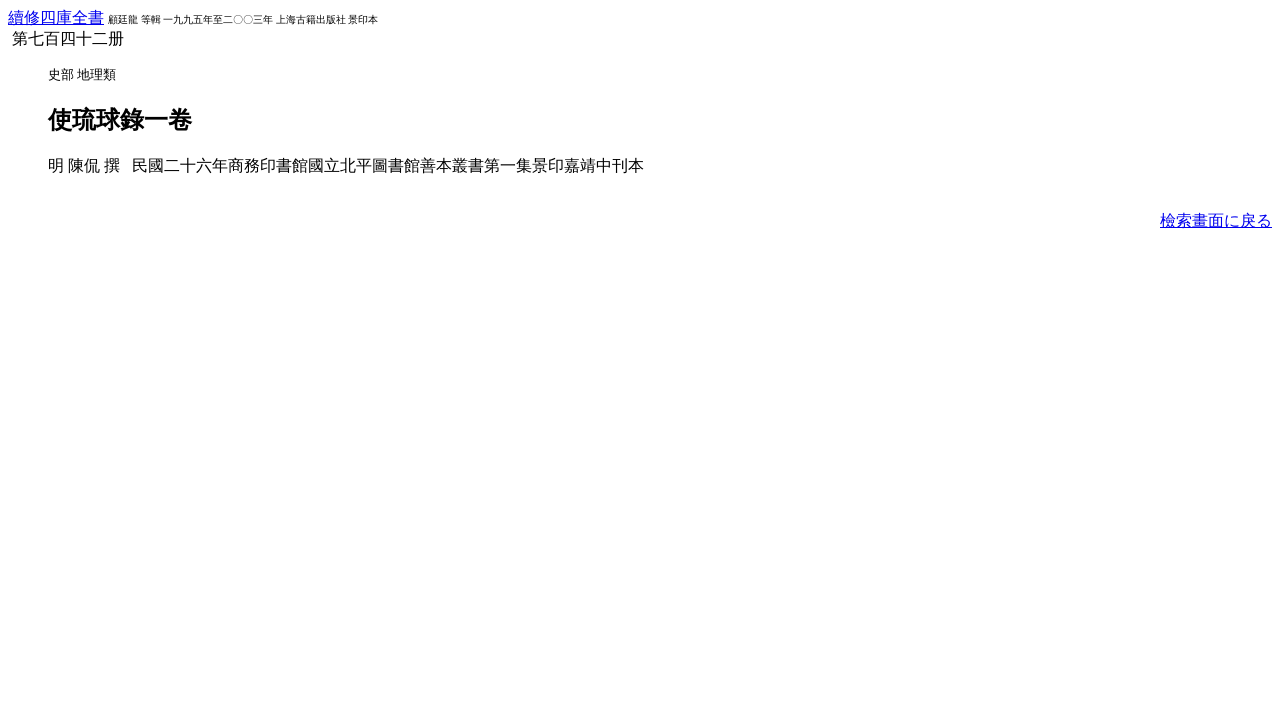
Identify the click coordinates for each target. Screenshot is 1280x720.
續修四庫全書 (56, 17)
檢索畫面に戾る (1216, 220)
